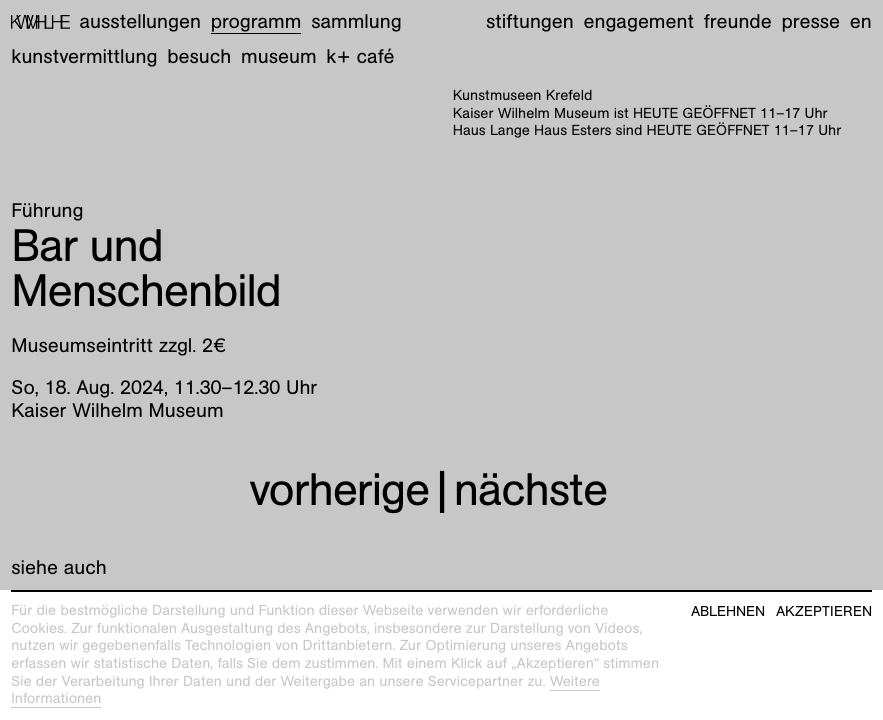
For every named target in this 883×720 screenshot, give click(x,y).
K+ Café (360, 57)
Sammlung (356, 22)
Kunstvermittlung (84, 57)
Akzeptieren (824, 611)
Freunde (738, 22)
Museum (279, 57)
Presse (810, 22)
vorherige (339, 489)
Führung (47, 211)
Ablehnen (728, 611)
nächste (530, 489)
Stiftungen (530, 22)
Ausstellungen (140, 22)
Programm (256, 22)
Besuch (199, 57)
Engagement (638, 22)
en (861, 22)
